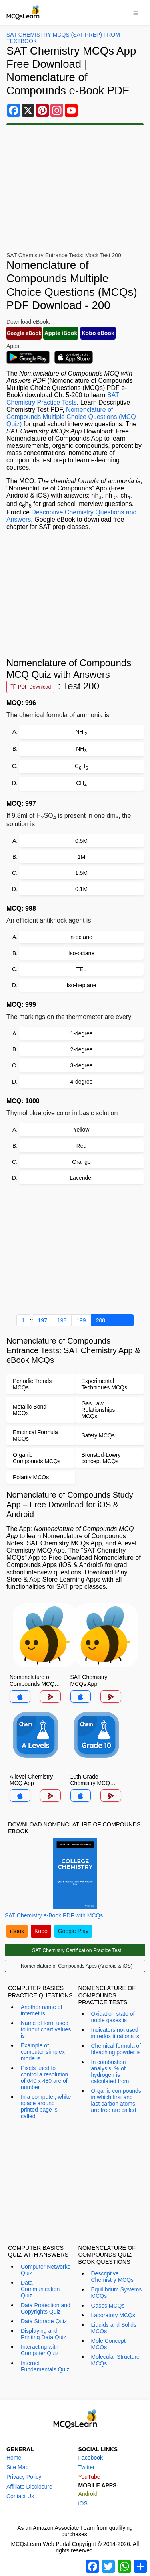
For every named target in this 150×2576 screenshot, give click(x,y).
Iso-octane (81, 953)
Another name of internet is (41, 2010)
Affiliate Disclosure (29, 2486)
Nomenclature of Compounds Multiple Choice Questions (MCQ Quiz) (71, 416)
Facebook (90, 2457)
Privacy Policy (23, 2477)
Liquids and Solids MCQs (114, 2328)
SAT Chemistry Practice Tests (62, 399)
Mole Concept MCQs (108, 2344)
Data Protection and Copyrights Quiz (45, 2308)
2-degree (81, 1049)
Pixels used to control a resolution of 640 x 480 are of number (44, 2077)
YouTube (89, 2477)
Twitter (86, 2467)
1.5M (81, 873)
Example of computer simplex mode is (43, 2052)
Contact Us (20, 2496)
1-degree (81, 1033)
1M (81, 857)
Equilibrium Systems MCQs (116, 2292)
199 (81, 1320)
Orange (81, 1162)
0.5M (81, 841)
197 (42, 1320)
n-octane (81, 937)
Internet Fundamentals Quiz (45, 2366)
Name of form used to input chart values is (46, 2029)
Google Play (73, 1931)
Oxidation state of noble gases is (113, 2017)
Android (88, 2494)
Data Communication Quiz (40, 2289)
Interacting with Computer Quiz (39, 2350)
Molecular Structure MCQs (115, 2360)
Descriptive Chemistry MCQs (112, 2276)
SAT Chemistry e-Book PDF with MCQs (54, 1915)
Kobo (41, 1931)
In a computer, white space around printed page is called (46, 2106)
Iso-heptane (81, 985)
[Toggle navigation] (136, 12)
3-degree (81, 1065)
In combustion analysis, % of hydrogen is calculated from (110, 2071)
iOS (83, 2503)
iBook (17, 1931)
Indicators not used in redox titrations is (115, 2033)
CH (81, 767)
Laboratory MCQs (113, 2315)
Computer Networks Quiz (45, 2269)
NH (81, 732)
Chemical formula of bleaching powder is (116, 2049)
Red (81, 1146)
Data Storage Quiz (44, 2321)
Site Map (17, 2467)
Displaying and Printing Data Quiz (43, 2334)
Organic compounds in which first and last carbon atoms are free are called (116, 2100)
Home (13, 2457)
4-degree (81, 1081)
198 (61, 1320)
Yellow (82, 1129)
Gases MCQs (108, 2305)
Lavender (81, 1178)
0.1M (81, 889)
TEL (81, 969)
